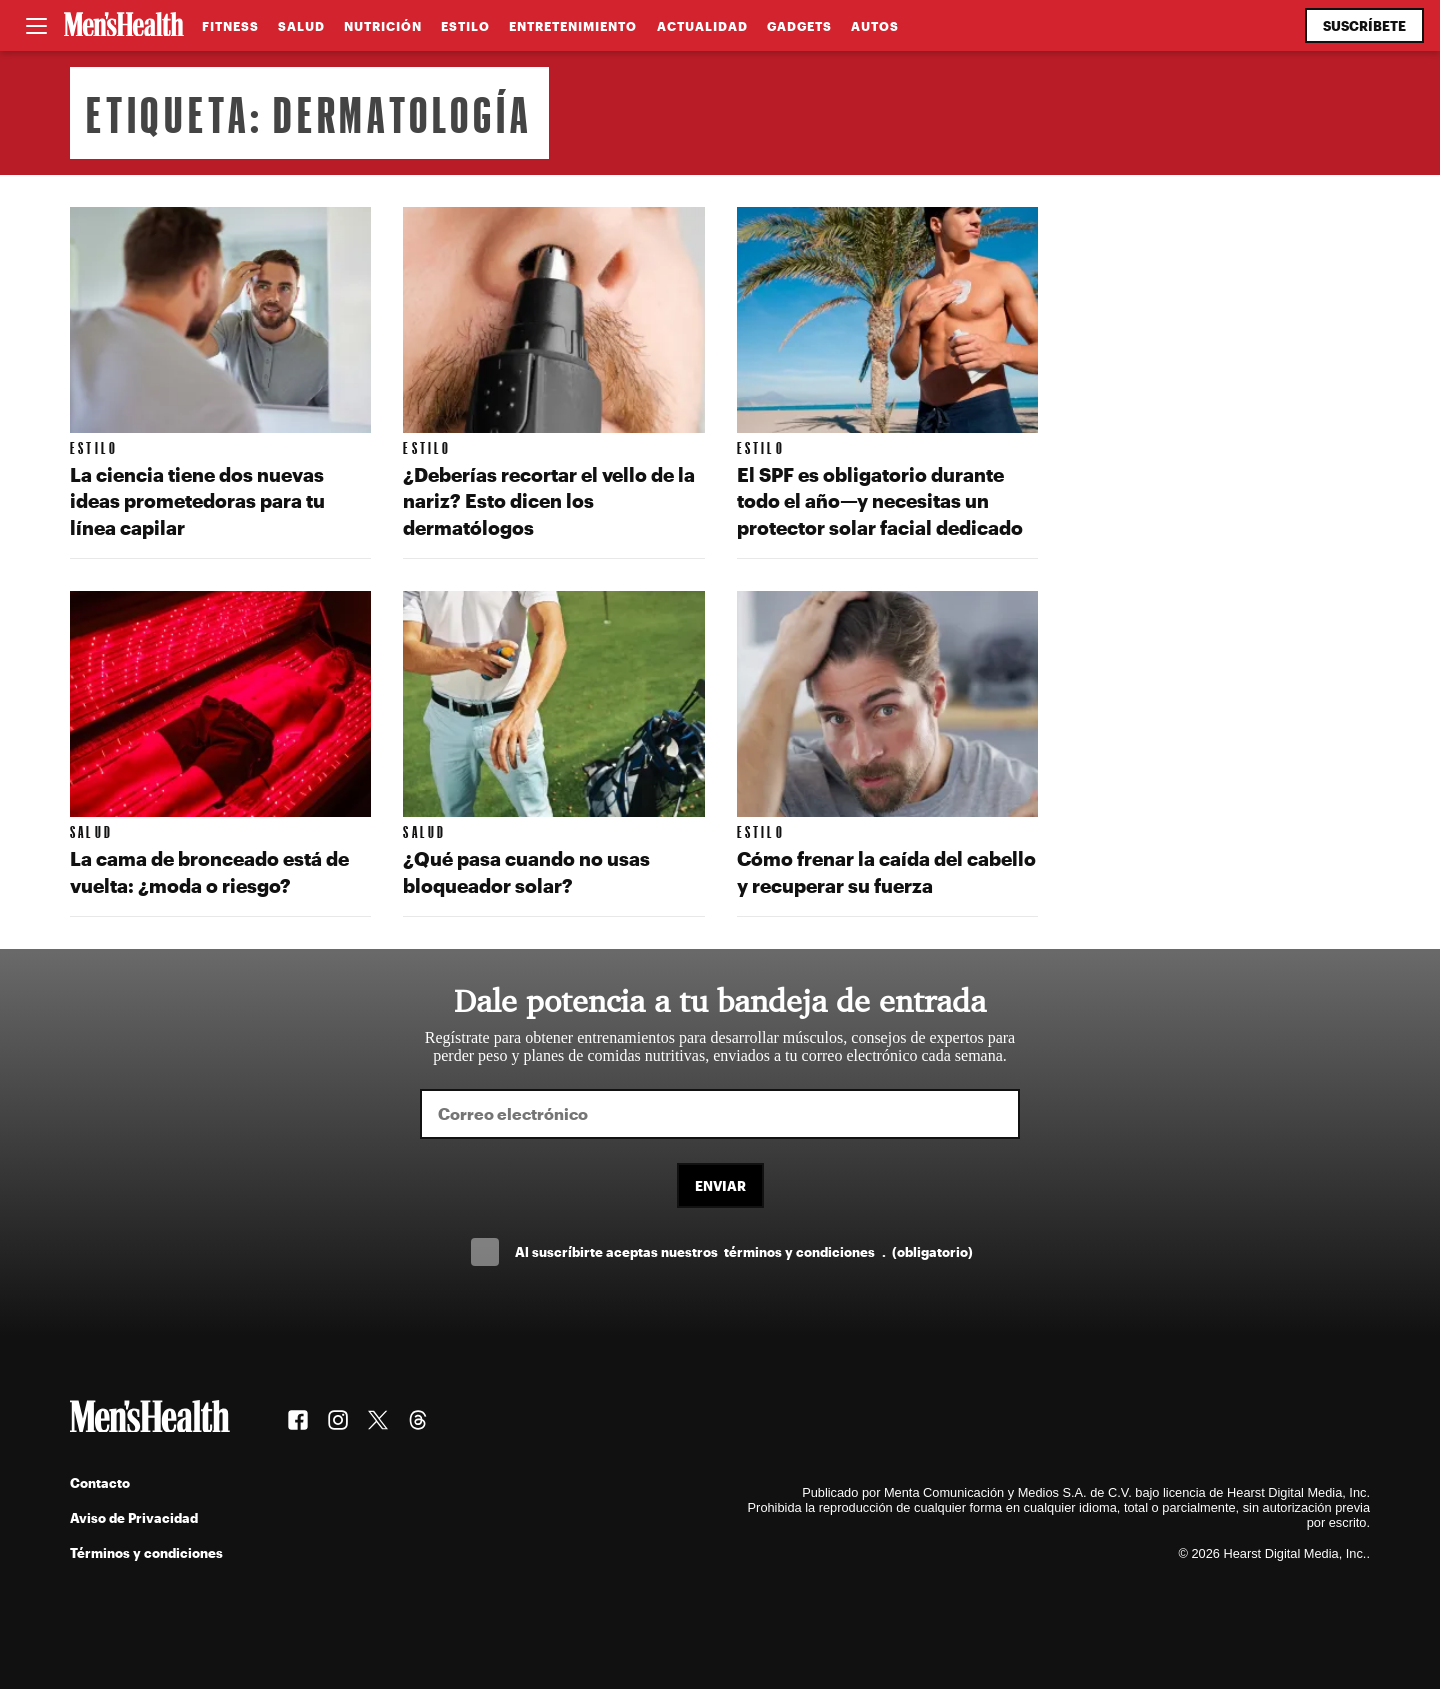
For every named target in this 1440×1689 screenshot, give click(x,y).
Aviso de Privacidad (134, 1517)
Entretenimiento (573, 26)
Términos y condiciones (146, 1552)
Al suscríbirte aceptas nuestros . (744, 1251)
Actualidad (702, 26)
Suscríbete (1364, 25)
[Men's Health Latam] (124, 26)
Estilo (465, 26)
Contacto (100, 1482)
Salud (301, 26)
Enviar (720, 1185)
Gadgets (799, 26)
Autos (875, 26)
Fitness (230, 26)
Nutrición (383, 26)
